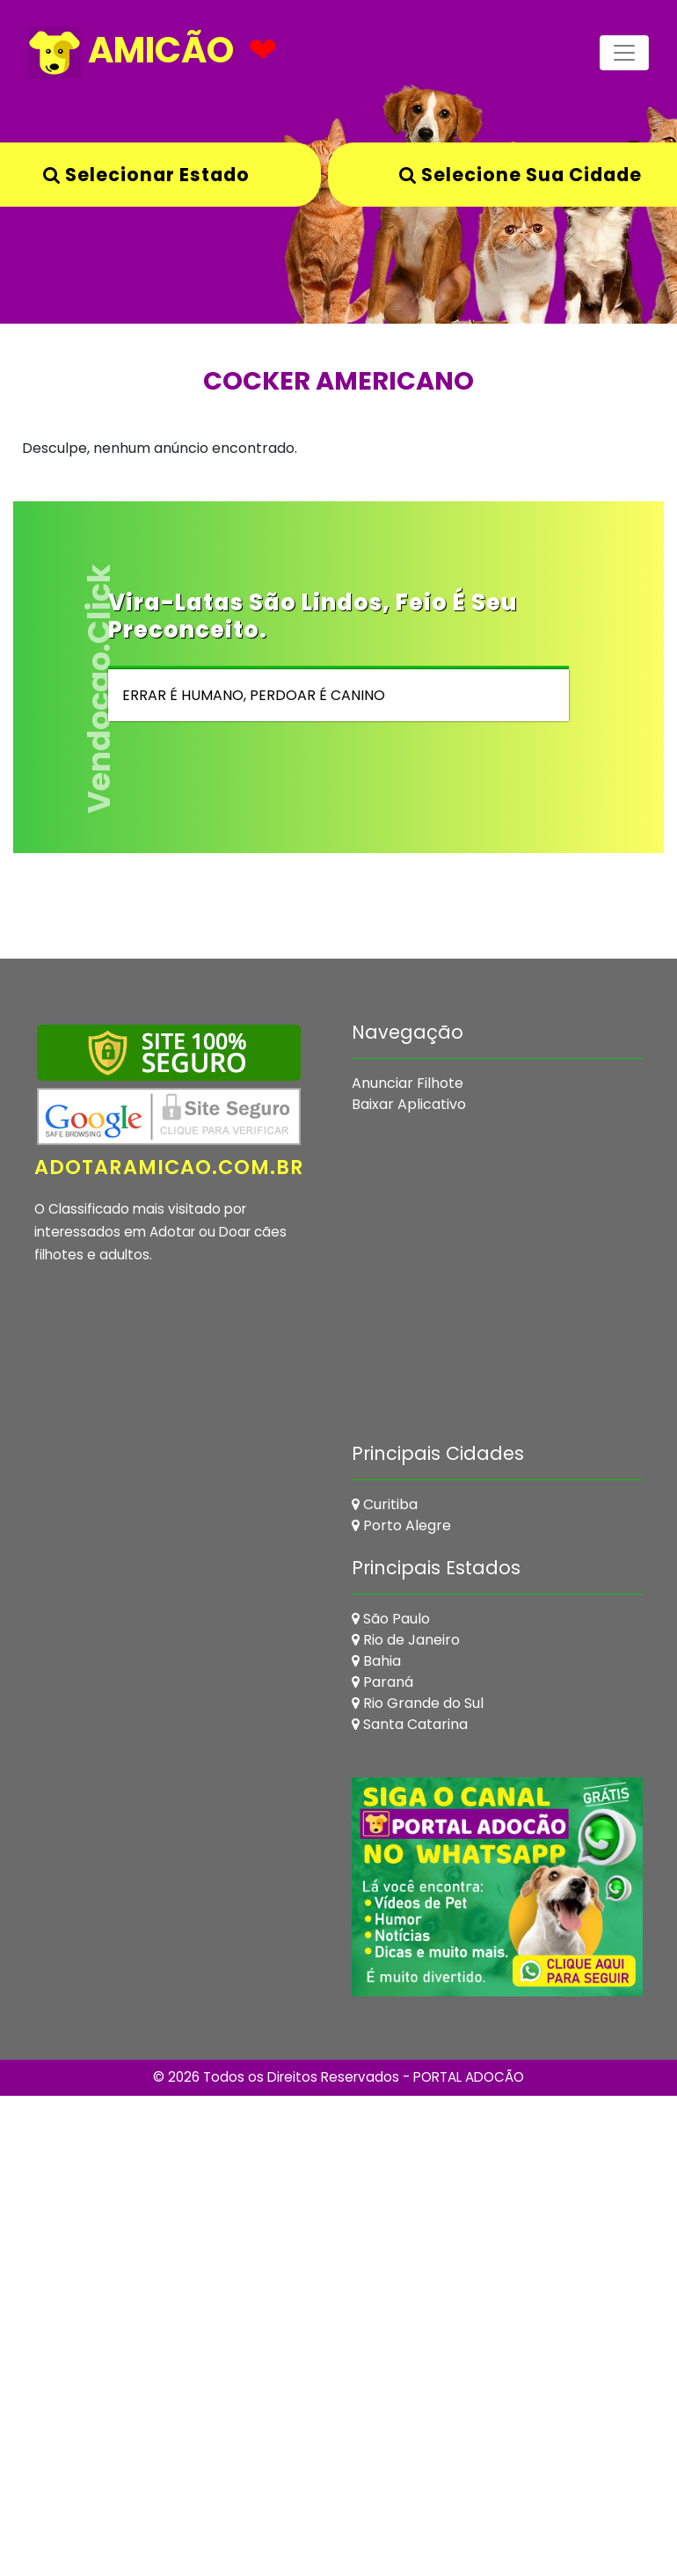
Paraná (382, 1682)
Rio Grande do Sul (418, 1703)
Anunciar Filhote (407, 1083)
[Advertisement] (302, 1566)
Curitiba (385, 1504)
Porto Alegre (401, 1525)
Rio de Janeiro (406, 1640)
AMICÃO (131, 52)
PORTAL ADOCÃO (468, 2077)
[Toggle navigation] (624, 52)
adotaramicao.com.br (169, 1167)
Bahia (376, 1661)
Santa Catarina (410, 1724)
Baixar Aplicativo (409, 1104)
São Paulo (391, 1619)
